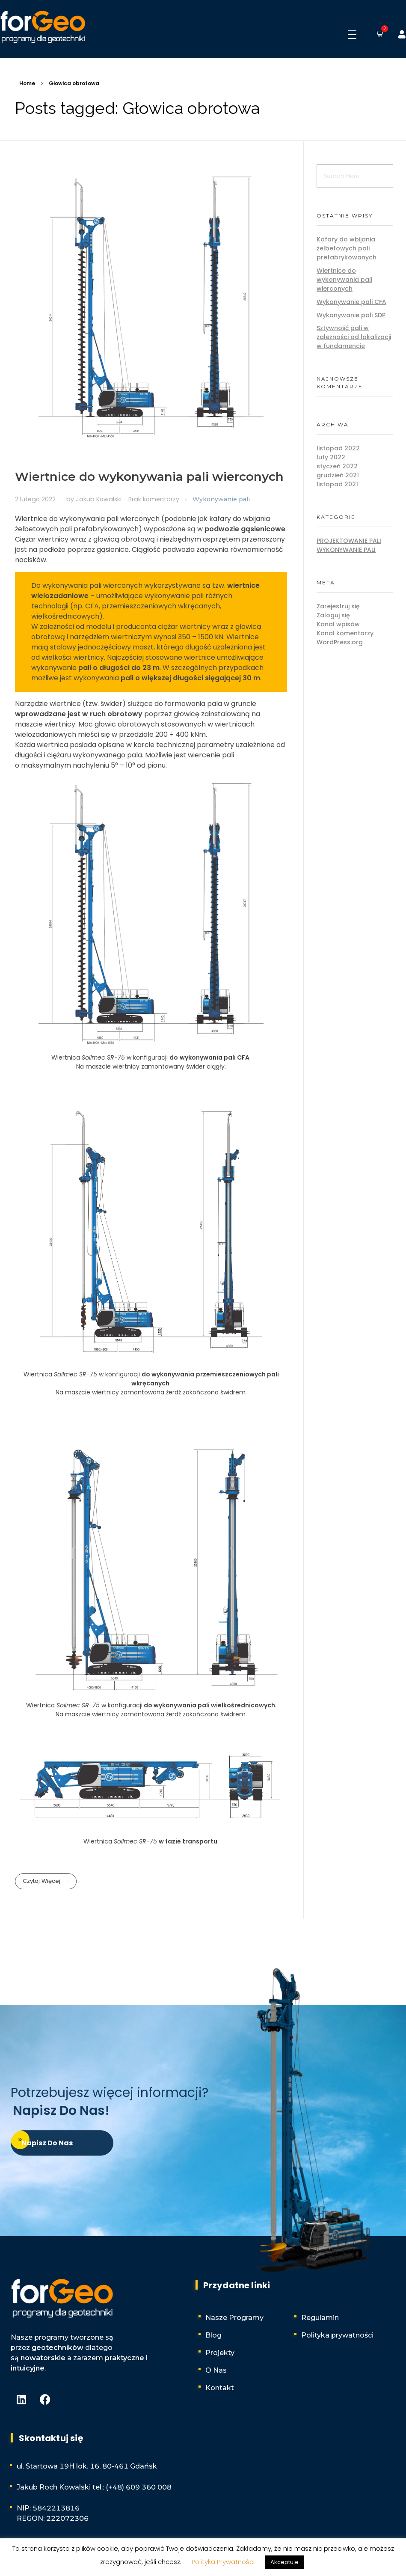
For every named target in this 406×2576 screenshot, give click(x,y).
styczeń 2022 (337, 466)
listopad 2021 (337, 484)
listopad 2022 (338, 448)
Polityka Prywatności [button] (223, 2561)
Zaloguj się (333, 615)
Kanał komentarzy (345, 633)
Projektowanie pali (349, 540)
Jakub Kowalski (99, 499)
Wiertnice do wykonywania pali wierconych (149, 476)
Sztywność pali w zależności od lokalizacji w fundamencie (354, 337)
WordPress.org (340, 642)
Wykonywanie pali (221, 499)
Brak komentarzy (153, 499)
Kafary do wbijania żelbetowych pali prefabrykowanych (346, 248)
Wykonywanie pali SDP (351, 315)
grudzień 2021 (338, 475)
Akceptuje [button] (284, 2562)
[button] (377, 34)
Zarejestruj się (338, 606)
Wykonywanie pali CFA (351, 302)
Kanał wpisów (338, 624)
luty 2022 (331, 457)
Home (27, 83)
